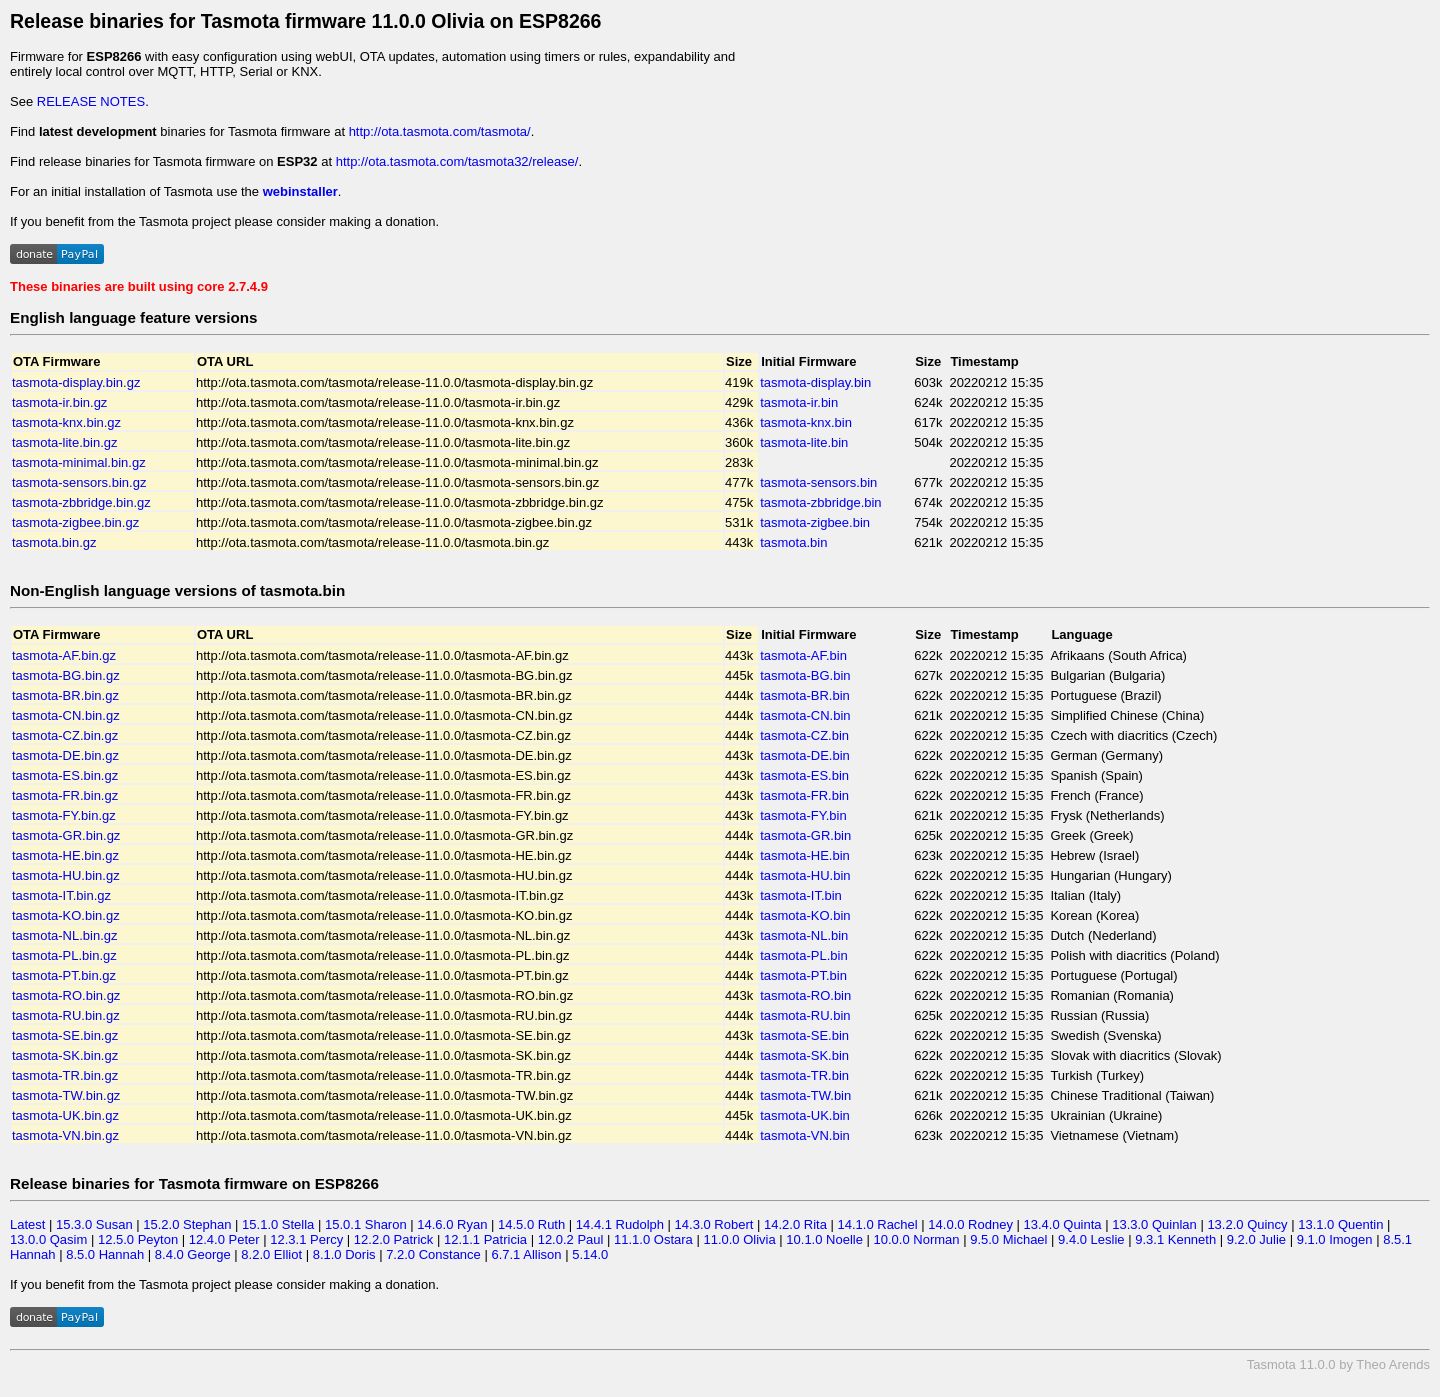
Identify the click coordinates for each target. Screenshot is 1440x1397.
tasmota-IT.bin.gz (61, 895)
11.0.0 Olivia (739, 1239)
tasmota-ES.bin (804, 775)
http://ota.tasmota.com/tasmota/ (440, 131)
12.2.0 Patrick (394, 1239)
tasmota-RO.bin (805, 995)
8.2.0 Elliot (271, 1254)
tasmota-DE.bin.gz (65, 755)
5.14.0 (590, 1254)
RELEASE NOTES (91, 101)
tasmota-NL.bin (804, 935)
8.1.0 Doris (344, 1254)
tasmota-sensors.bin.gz (79, 482)
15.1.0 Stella (278, 1224)
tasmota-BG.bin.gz (66, 675)
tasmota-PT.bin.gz (64, 975)
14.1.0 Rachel (877, 1224)
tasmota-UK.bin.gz (65, 1115)
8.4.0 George (193, 1254)
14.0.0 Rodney (970, 1224)
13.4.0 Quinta (1063, 1224)
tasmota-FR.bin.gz (65, 795)
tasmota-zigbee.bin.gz (75, 522)
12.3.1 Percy (306, 1239)
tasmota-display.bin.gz (76, 382)
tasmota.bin (793, 542)
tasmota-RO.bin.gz (66, 995)
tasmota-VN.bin (805, 1135)
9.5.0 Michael (1008, 1239)
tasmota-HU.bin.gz (66, 875)
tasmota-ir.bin (799, 402)
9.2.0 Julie (1256, 1239)
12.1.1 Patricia (485, 1239)
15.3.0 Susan (94, 1224)
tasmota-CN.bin (805, 715)
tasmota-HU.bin (805, 875)
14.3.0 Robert (714, 1224)
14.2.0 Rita (795, 1224)
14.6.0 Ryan (452, 1224)
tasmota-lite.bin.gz (65, 442)
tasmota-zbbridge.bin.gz (81, 502)
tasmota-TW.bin (805, 1095)
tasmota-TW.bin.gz (66, 1095)
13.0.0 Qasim (48, 1239)
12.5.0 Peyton (138, 1239)
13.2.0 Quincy (1247, 1224)
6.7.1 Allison (526, 1254)
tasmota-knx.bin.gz (66, 422)
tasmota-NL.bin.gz (65, 935)
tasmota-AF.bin (803, 655)
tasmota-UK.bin (805, 1115)
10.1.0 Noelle (824, 1239)
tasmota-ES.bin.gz (65, 775)
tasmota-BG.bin (805, 675)
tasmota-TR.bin (804, 1075)
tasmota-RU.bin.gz (66, 1015)
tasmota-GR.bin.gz (66, 835)
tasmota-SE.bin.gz (65, 1035)
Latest (27, 1224)
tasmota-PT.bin (803, 975)
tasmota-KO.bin (805, 915)
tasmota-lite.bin (804, 442)
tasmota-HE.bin (805, 855)
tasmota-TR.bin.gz (65, 1075)
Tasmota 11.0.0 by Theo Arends (1338, 1364)
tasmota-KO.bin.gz (66, 915)
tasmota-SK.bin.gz (65, 1055)
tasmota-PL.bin (803, 955)
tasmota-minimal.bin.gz (79, 462)
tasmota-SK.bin (804, 1055)
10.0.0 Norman (917, 1239)
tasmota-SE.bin (804, 1035)
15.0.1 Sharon (366, 1224)
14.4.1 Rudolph (620, 1224)
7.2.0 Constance (433, 1254)
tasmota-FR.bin (804, 795)
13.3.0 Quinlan (1154, 1224)
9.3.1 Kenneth (1175, 1239)
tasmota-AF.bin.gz (64, 655)
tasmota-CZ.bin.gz (65, 735)
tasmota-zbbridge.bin (820, 502)
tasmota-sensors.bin (818, 482)
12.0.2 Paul (571, 1239)
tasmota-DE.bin (805, 755)
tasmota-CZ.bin (804, 735)
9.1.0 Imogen (1335, 1239)
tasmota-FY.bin (803, 815)
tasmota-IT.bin (801, 895)
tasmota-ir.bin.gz (59, 402)
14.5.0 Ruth (531, 1224)
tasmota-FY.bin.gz (64, 815)
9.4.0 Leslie (1091, 1239)
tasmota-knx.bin (806, 422)
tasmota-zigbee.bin (815, 522)
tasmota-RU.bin (805, 1015)
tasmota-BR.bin (805, 695)
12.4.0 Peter (224, 1239)
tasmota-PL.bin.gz (64, 955)
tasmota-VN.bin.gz (65, 1135)
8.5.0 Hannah (105, 1254)
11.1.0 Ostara (653, 1239)
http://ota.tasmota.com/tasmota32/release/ (457, 161)
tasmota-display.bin (815, 382)
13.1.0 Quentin (1340, 1224)
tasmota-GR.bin (805, 835)
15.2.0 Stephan (187, 1224)
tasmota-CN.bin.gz (66, 715)
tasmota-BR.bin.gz (65, 695)
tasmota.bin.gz (54, 542)
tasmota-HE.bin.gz (65, 855)
